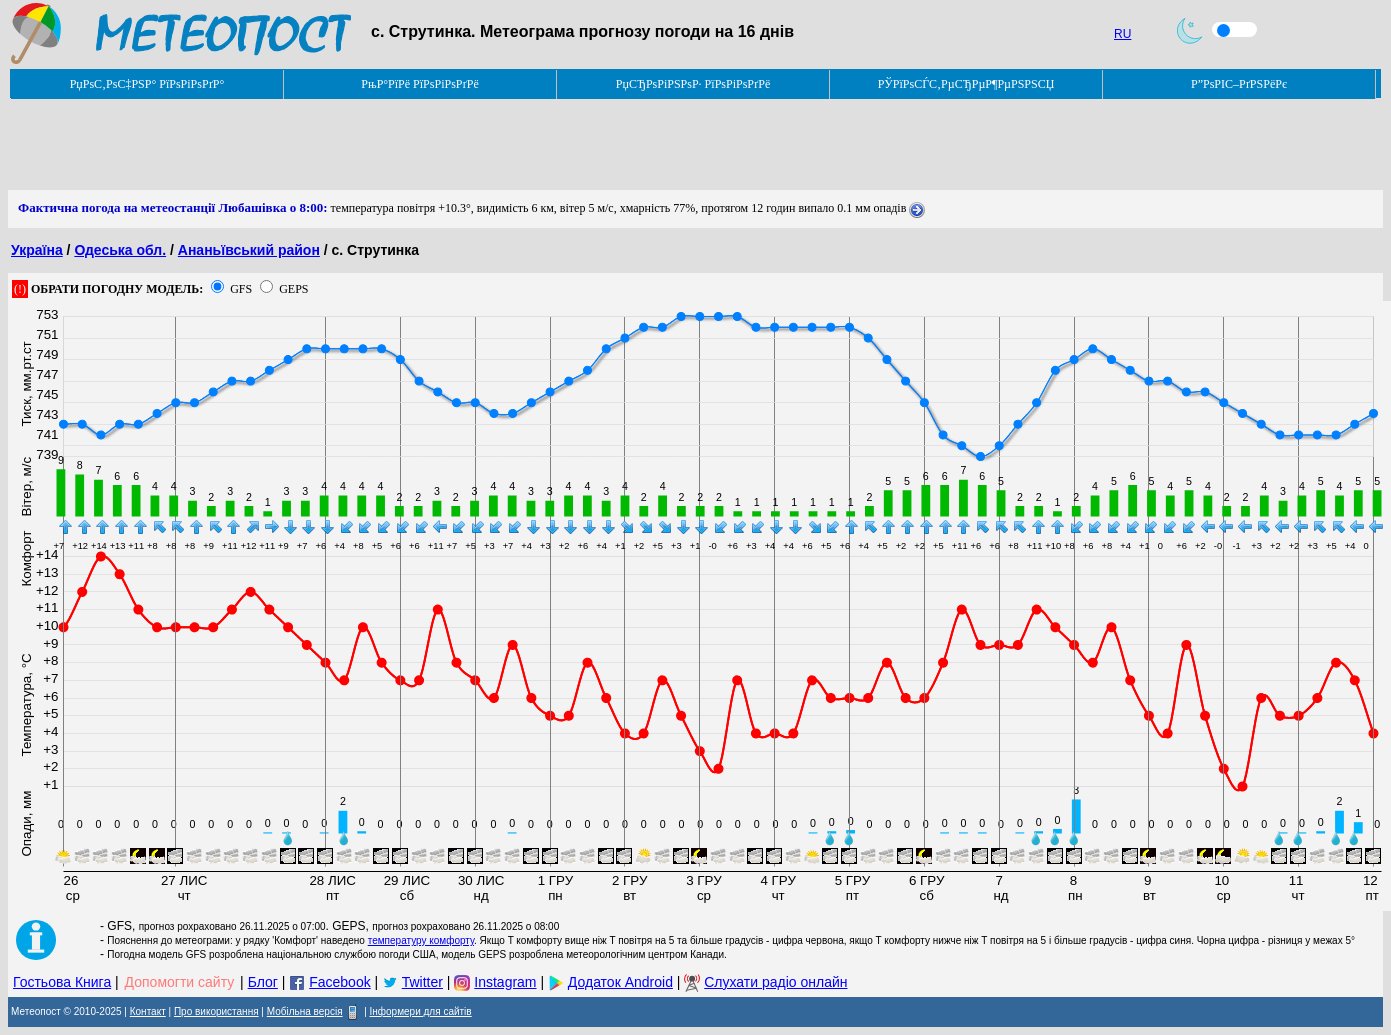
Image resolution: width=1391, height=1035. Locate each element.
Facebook (339, 982)
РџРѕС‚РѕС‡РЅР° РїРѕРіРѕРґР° (147, 84)
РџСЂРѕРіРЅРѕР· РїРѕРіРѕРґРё (693, 84)
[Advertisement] (372, 145)
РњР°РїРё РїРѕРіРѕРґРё (419, 84)
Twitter (422, 982)
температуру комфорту (421, 940)
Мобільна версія (305, 1011)
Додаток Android (620, 982)
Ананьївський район (249, 250)
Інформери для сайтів (421, 1011)
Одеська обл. (120, 250)
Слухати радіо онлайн (775, 982)
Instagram (505, 982)
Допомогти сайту (180, 982)
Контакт (148, 1011)
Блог (263, 982)
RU (1122, 34)
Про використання (216, 1011)
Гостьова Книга (62, 982)
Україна (37, 250)
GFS (241, 289)
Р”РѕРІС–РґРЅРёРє (1239, 84)
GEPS (293, 289)
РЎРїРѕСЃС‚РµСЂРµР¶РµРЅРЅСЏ (966, 84)
